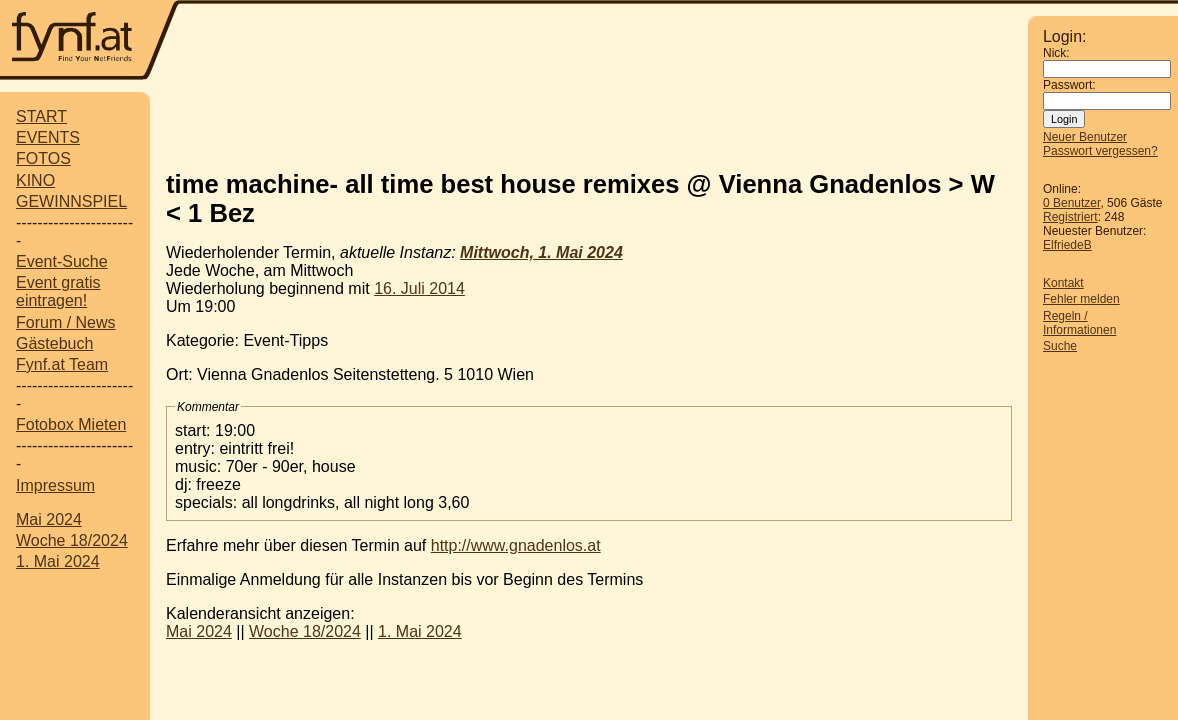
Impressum (55, 485)
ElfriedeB (1067, 245)
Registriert (1070, 217)
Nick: (1056, 53)
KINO (35, 180)
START (41, 116)
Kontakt (1063, 283)
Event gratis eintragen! (58, 291)
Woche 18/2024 (72, 540)
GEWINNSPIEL (71, 201)
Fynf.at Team (62, 364)
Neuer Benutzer (1085, 137)
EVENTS (48, 137)
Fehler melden (1081, 299)
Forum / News (66, 322)
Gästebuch (54, 343)
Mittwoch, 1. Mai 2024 (541, 252)
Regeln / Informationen (1079, 323)
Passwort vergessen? (1100, 151)
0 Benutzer (1071, 203)
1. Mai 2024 (58, 561)
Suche (1060, 346)
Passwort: (1069, 85)
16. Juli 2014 (419, 288)
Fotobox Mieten (71, 424)
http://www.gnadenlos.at (516, 545)
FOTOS (43, 158)
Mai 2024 (49, 519)
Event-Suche (62, 261)
